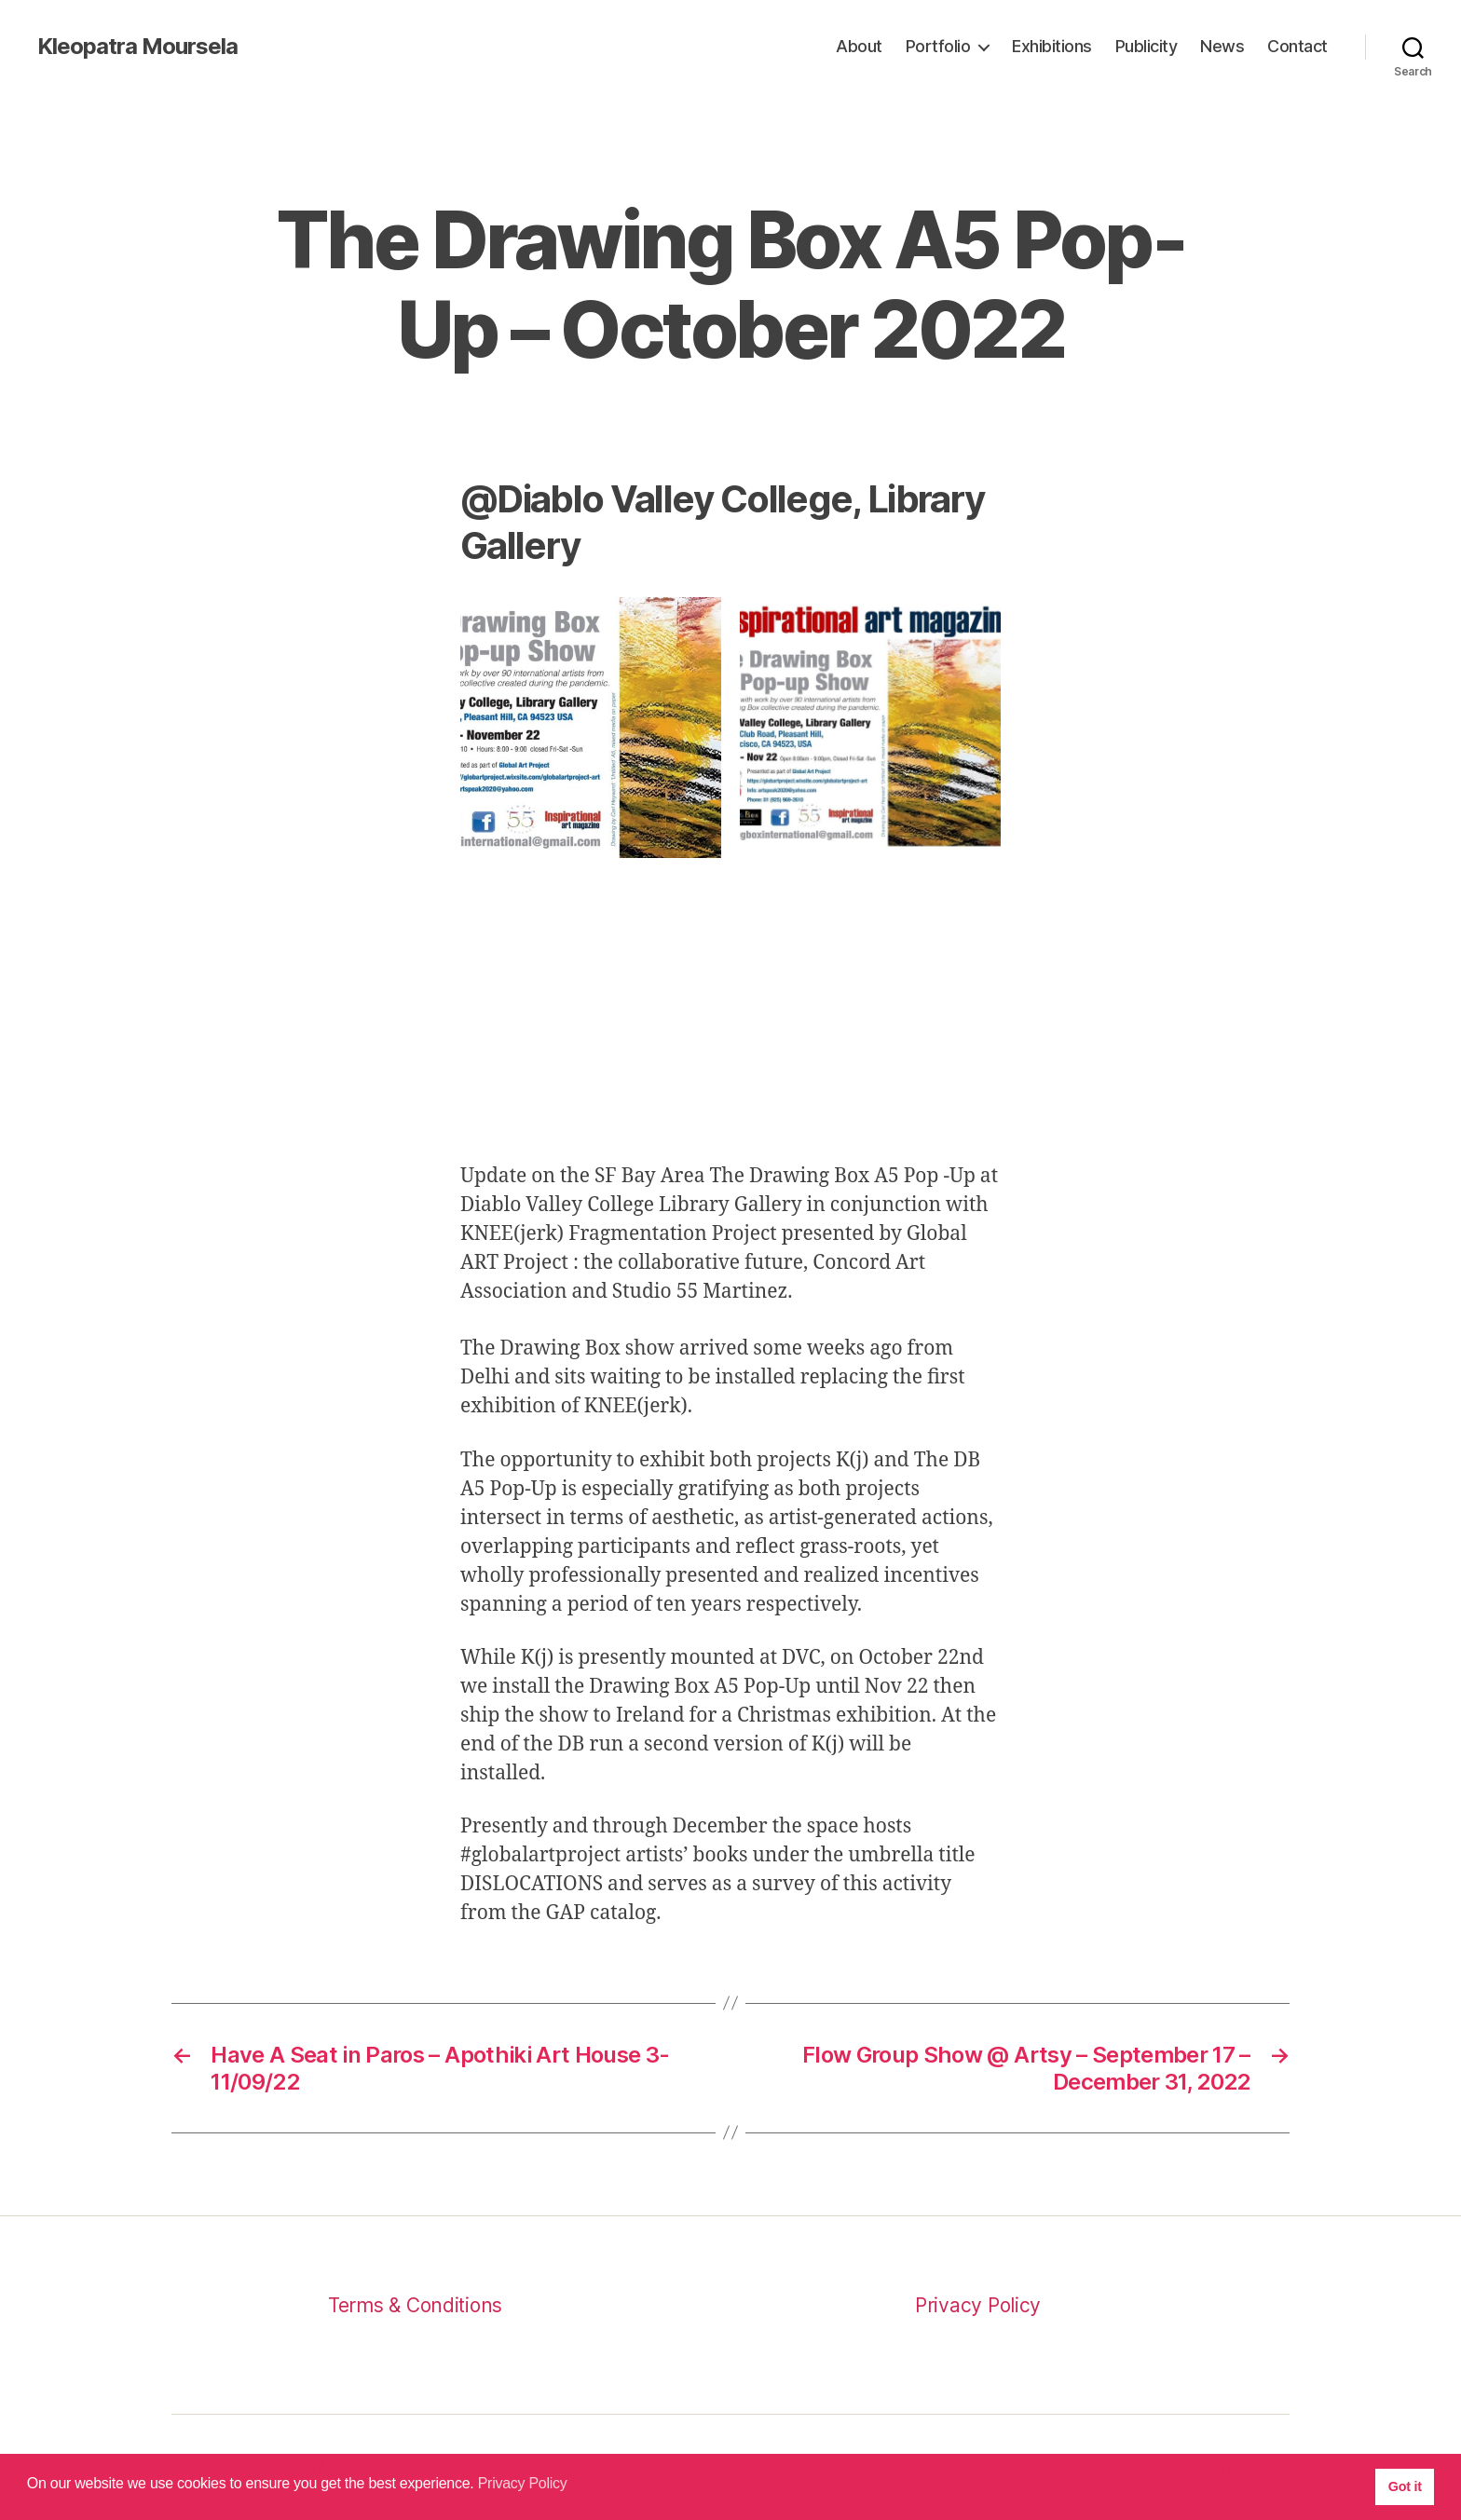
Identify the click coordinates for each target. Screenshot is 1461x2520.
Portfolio (938, 46)
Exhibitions (1052, 46)
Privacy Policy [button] (522, 2483)
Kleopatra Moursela (137, 46)
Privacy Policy (978, 2305)
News (1222, 46)
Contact (1297, 46)
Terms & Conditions (415, 2305)
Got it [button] (1405, 2486)
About (859, 46)
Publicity (1146, 46)
